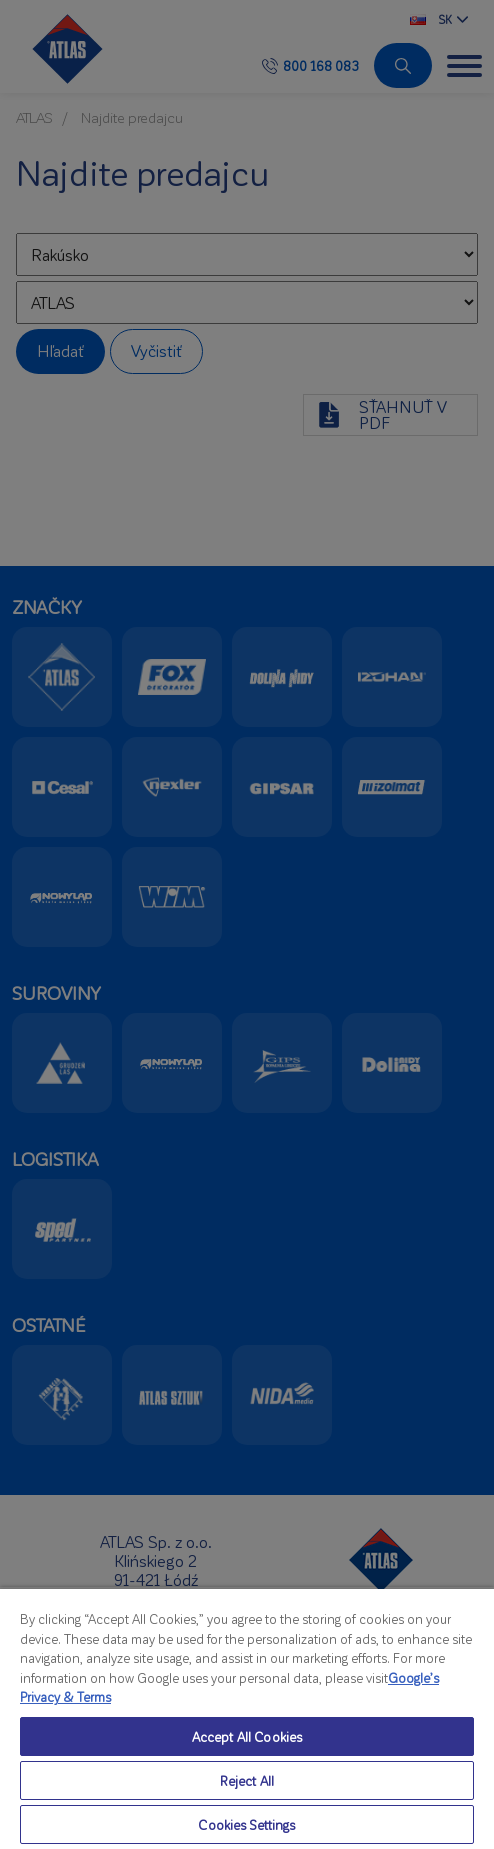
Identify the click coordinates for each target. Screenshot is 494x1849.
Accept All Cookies (247, 1736)
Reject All (247, 1780)
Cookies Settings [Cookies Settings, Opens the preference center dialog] (246, 1824)
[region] (247, 1718)
